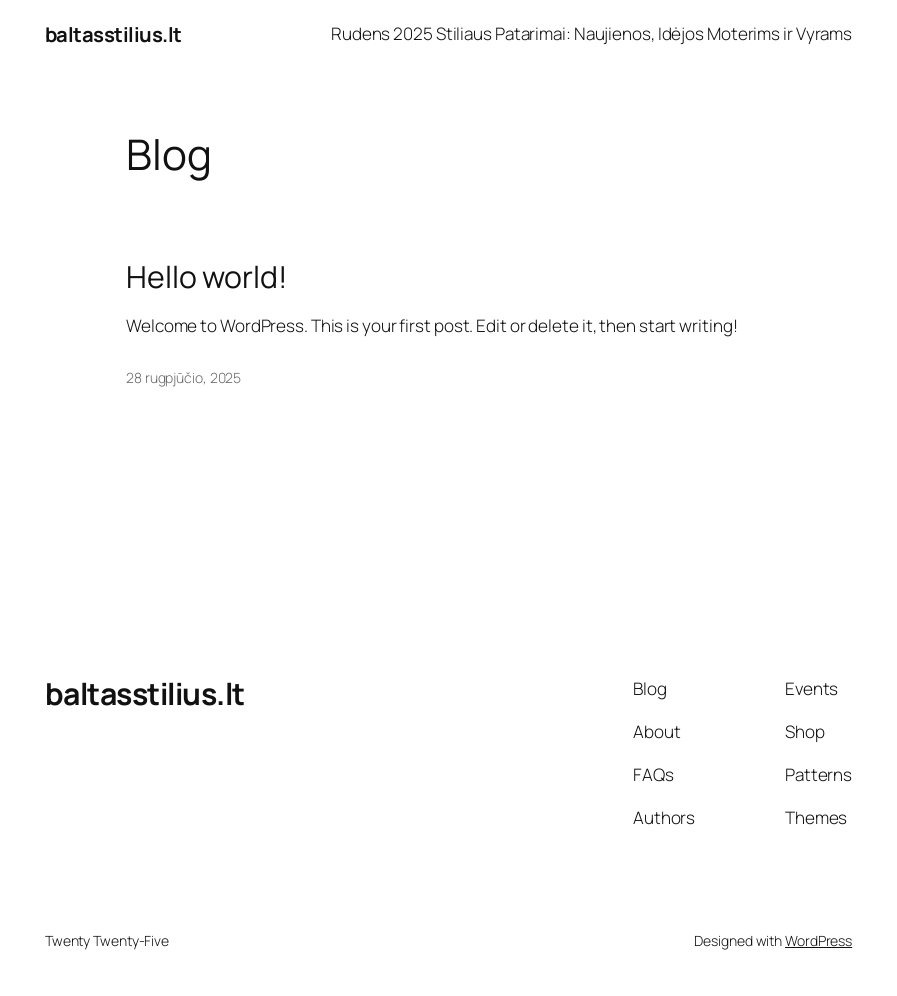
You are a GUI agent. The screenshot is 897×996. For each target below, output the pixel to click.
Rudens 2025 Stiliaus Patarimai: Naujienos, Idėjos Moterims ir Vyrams (591, 33)
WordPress (818, 940)
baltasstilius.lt (113, 34)
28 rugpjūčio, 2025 (183, 377)
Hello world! (206, 277)
